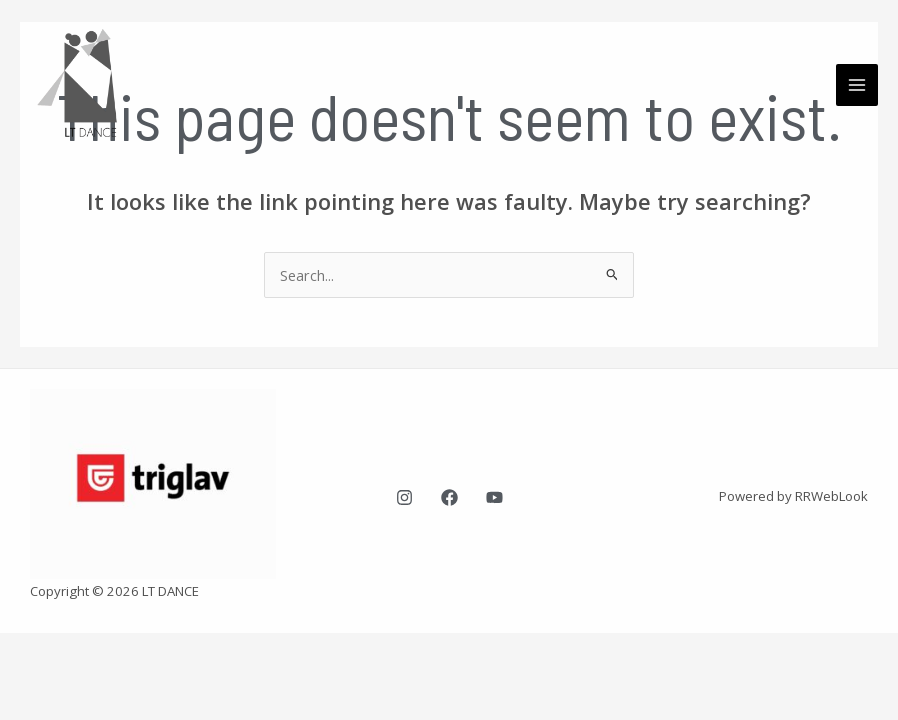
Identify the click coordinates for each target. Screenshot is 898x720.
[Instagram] (404, 497)
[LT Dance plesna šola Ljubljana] (90, 85)
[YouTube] (494, 497)
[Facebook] (449, 497)
